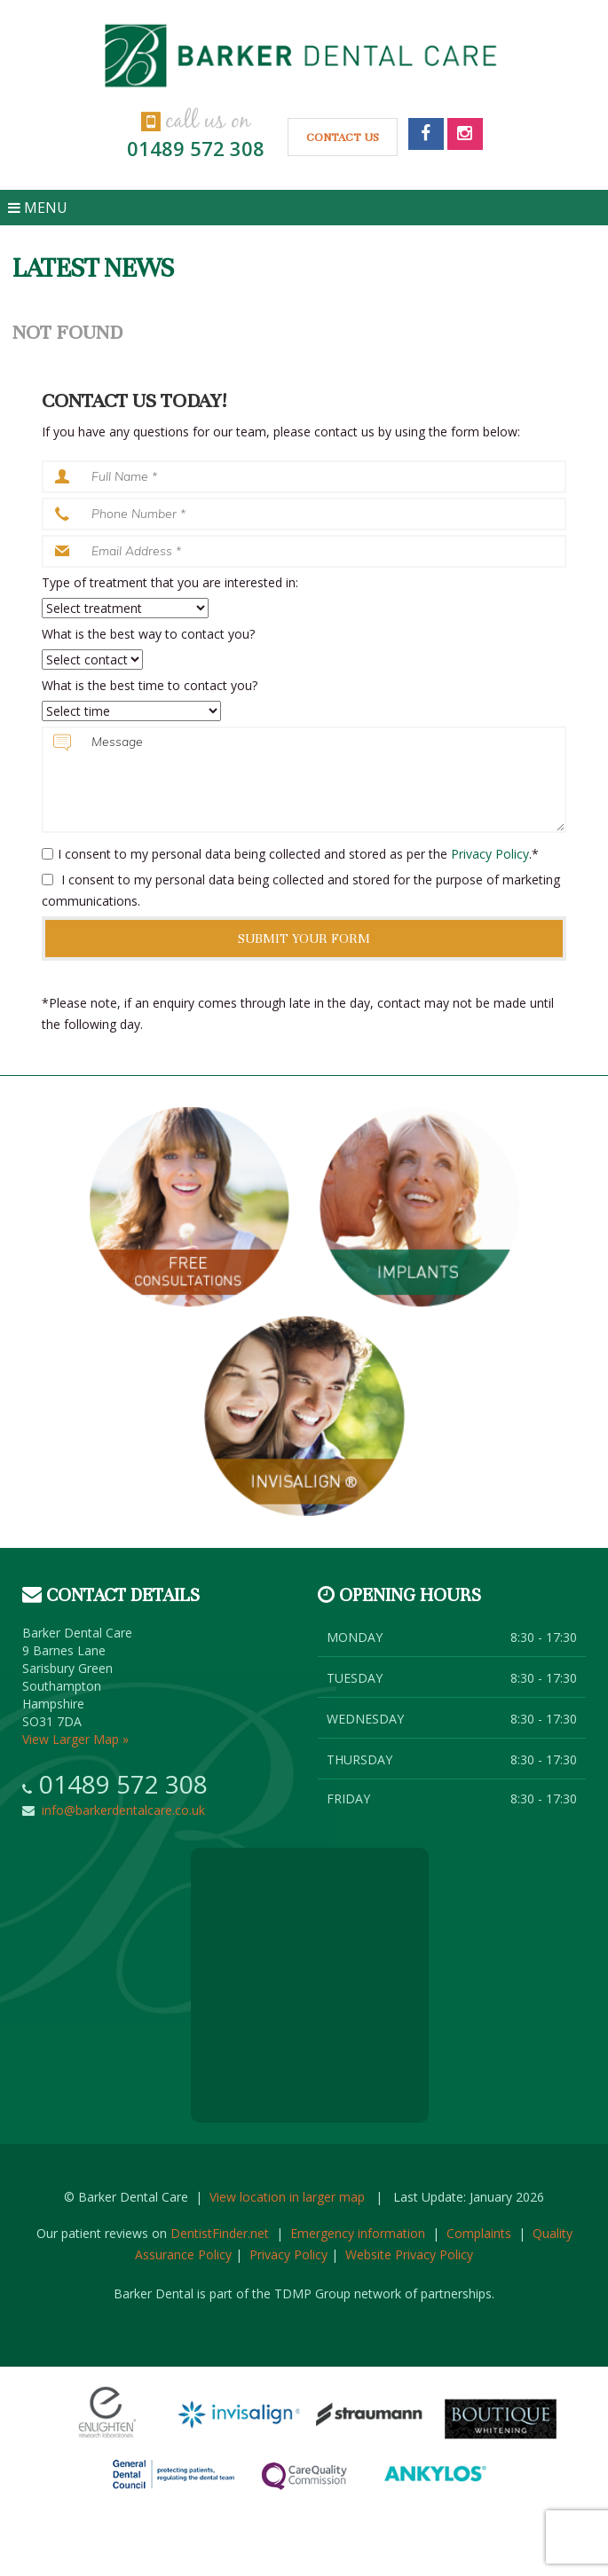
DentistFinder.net (219, 2233)
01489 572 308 (196, 148)
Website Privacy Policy (409, 2254)
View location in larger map (287, 2196)
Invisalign (304, 1416)
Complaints (478, 2233)
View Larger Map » (75, 1739)
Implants (420, 1207)
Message (304, 779)
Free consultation (189, 1207)
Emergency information (357, 2233)
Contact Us (342, 137)
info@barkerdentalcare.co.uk (120, 1810)
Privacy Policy (490, 853)
